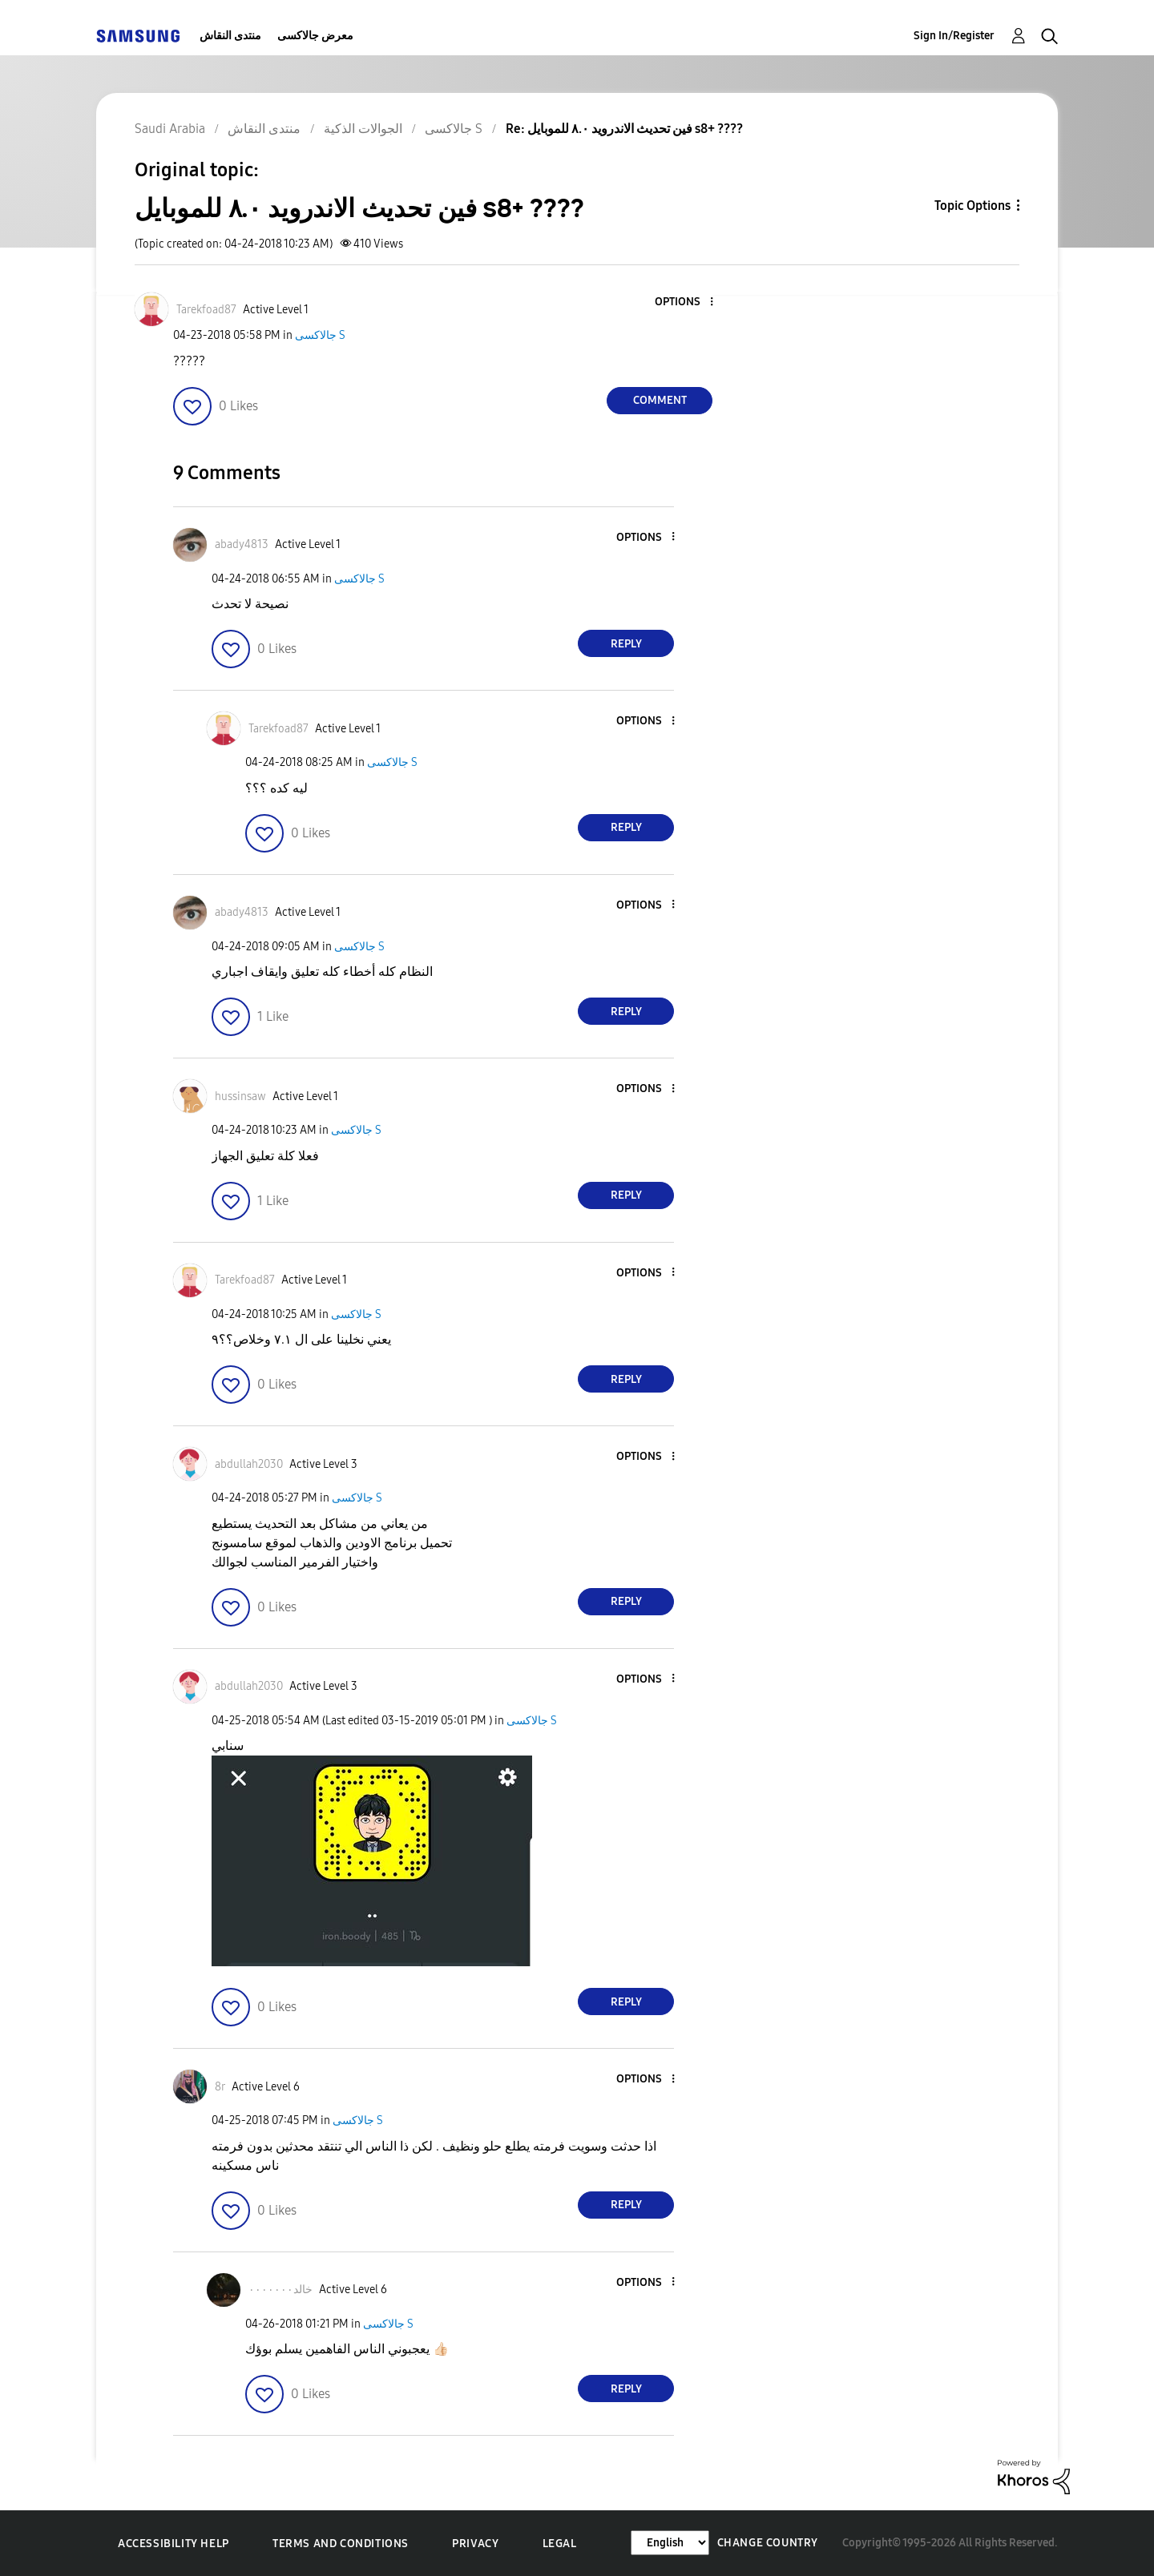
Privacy (475, 2543)
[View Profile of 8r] (220, 2087)
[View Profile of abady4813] (241, 544)
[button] (685, 302)
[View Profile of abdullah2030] (249, 1464)
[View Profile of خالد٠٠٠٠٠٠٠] (280, 2289)
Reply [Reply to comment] (626, 644)
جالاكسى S (320, 335)
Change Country (767, 2543)
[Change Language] (670, 2542)
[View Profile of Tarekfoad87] (206, 309)
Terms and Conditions (340, 2543)
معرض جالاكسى (315, 35)
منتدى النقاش (230, 35)
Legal (560, 2543)
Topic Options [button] (972, 205)
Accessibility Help (173, 2543)
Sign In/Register (954, 35)
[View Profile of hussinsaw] (240, 1096)
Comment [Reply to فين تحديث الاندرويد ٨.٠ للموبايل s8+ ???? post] (660, 400)
